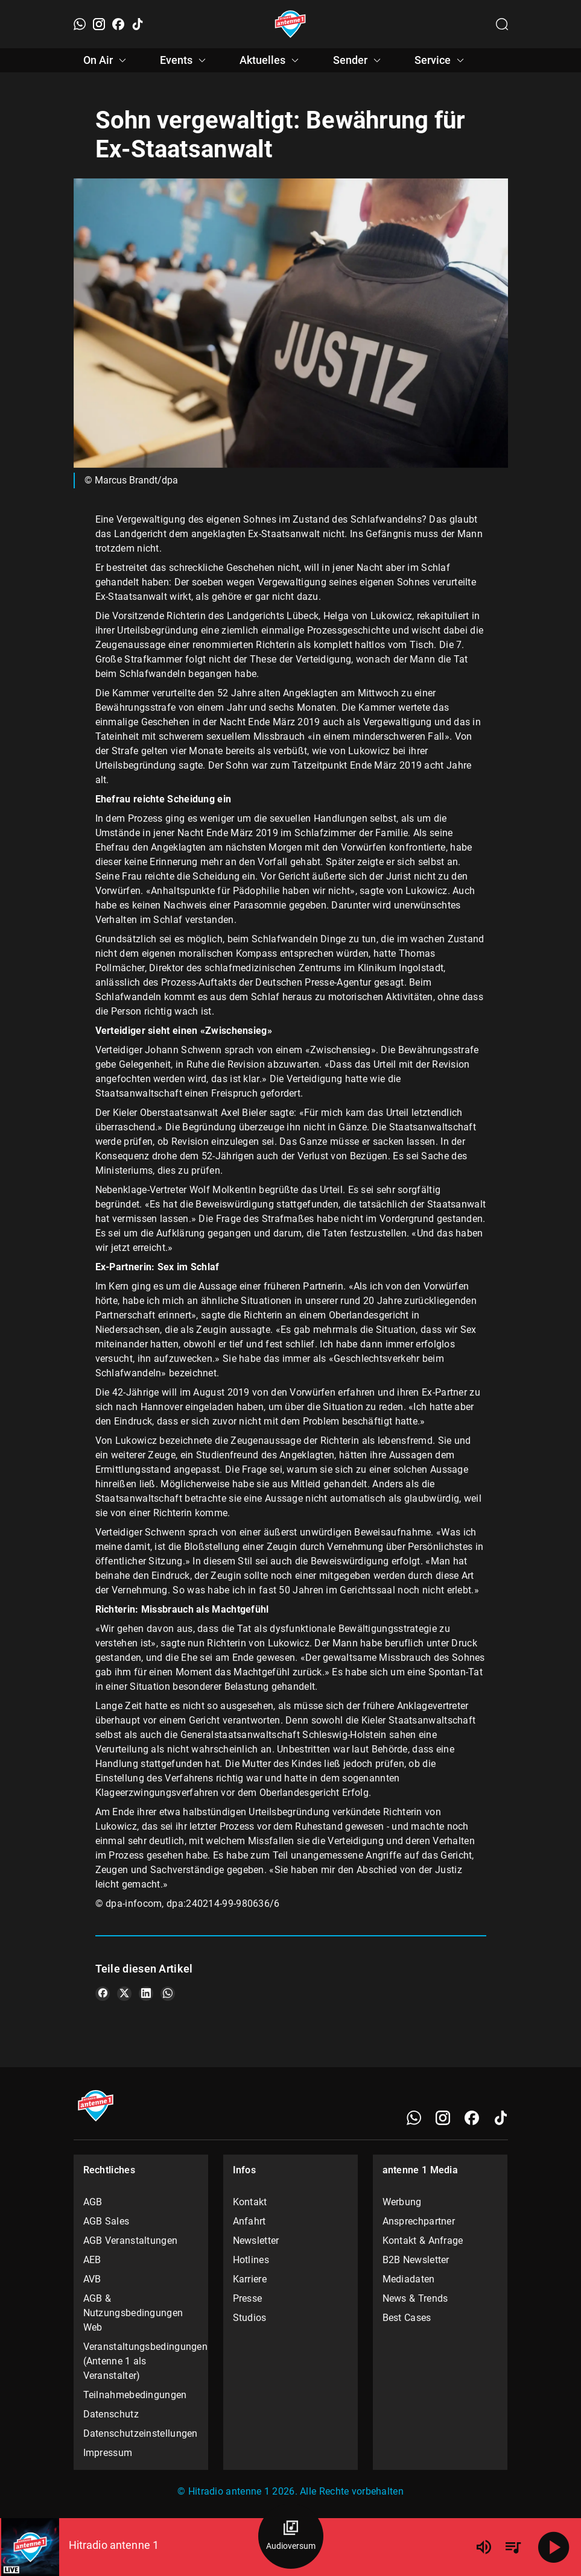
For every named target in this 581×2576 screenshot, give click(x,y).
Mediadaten (409, 2279)
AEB (92, 2260)
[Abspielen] (554, 2547)
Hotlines (251, 2260)
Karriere (250, 2279)
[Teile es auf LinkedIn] (146, 1993)
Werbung (402, 2202)
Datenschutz (111, 2414)
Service (441, 60)
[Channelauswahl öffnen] (502, 24)
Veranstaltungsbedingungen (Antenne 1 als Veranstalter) (141, 2361)
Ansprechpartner (419, 2221)
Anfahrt (249, 2221)
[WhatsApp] (80, 24)
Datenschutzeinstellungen (140, 2433)
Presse (247, 2298)
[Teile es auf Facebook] (102, 1993)
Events (184, 60)
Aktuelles (271, 60)
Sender (358, 60)
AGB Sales (106, 2221)
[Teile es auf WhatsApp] (167, 1993)
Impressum (108, 2452)
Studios (250, 2317)
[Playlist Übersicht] (512, 2547)
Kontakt (250, 2202)
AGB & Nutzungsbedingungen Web (133, 2313)
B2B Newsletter (416, 2260)
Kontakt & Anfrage (423, 2240)
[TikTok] (138, 24)
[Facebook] (118, 24)
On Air (106, 60)
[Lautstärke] (484, 2547)
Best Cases (407, 2317)
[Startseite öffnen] (290, 24)
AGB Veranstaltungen (130, 2240)
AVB (92, 2279)
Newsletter (256, 2240)
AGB (93, 2202)
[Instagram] (99, 24)
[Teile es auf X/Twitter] (124, 1993)
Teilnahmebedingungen (135, 2395)
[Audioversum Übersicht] (290, 2536)
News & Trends (415, 2298)
